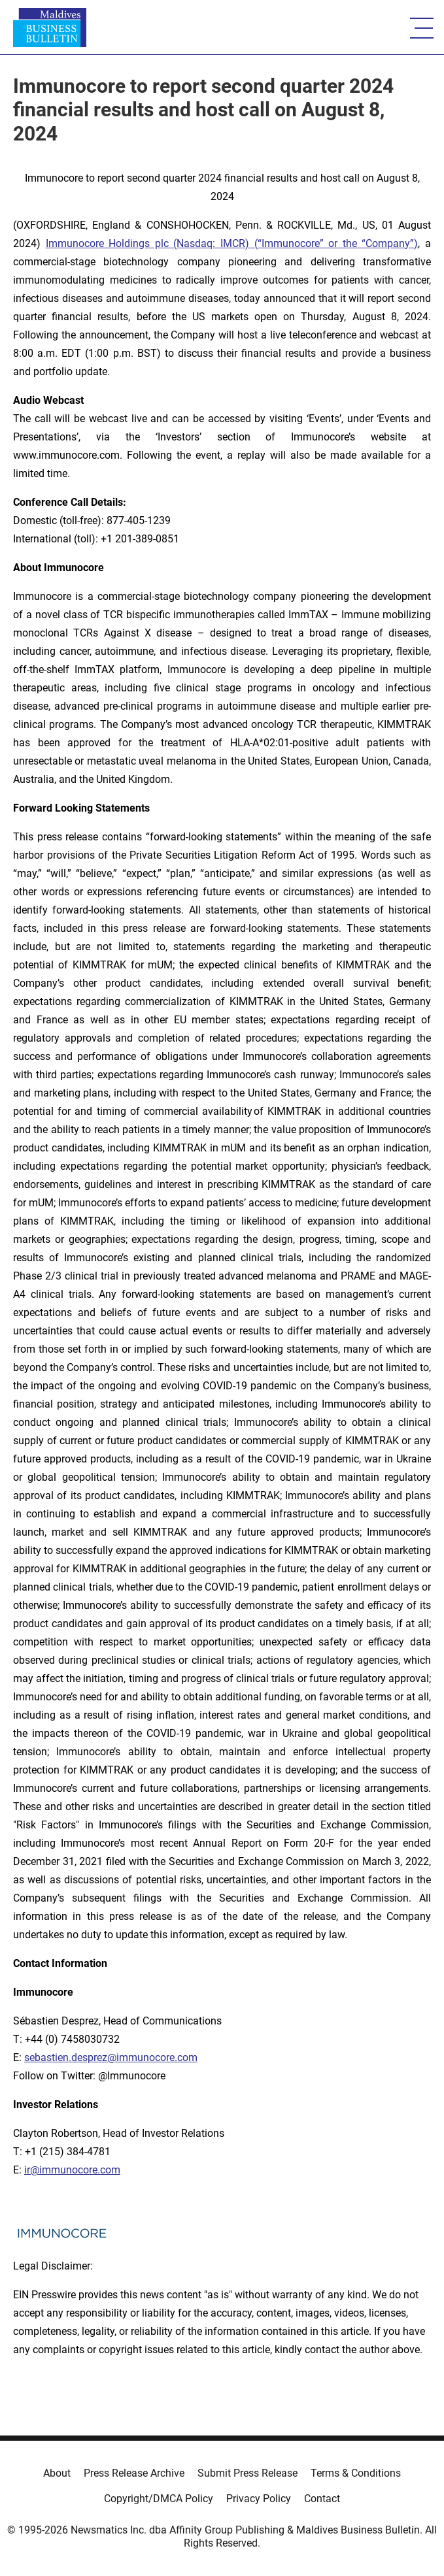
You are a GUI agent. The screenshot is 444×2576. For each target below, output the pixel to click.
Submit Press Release (247, 2473)
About (57, 2473)
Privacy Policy (258, 2498)
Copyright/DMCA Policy (158, 2498)
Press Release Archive (134, 2473)
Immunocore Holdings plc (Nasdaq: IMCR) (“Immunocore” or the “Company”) (232, 243)
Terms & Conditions (356, 2473)
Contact (322, 2498)
